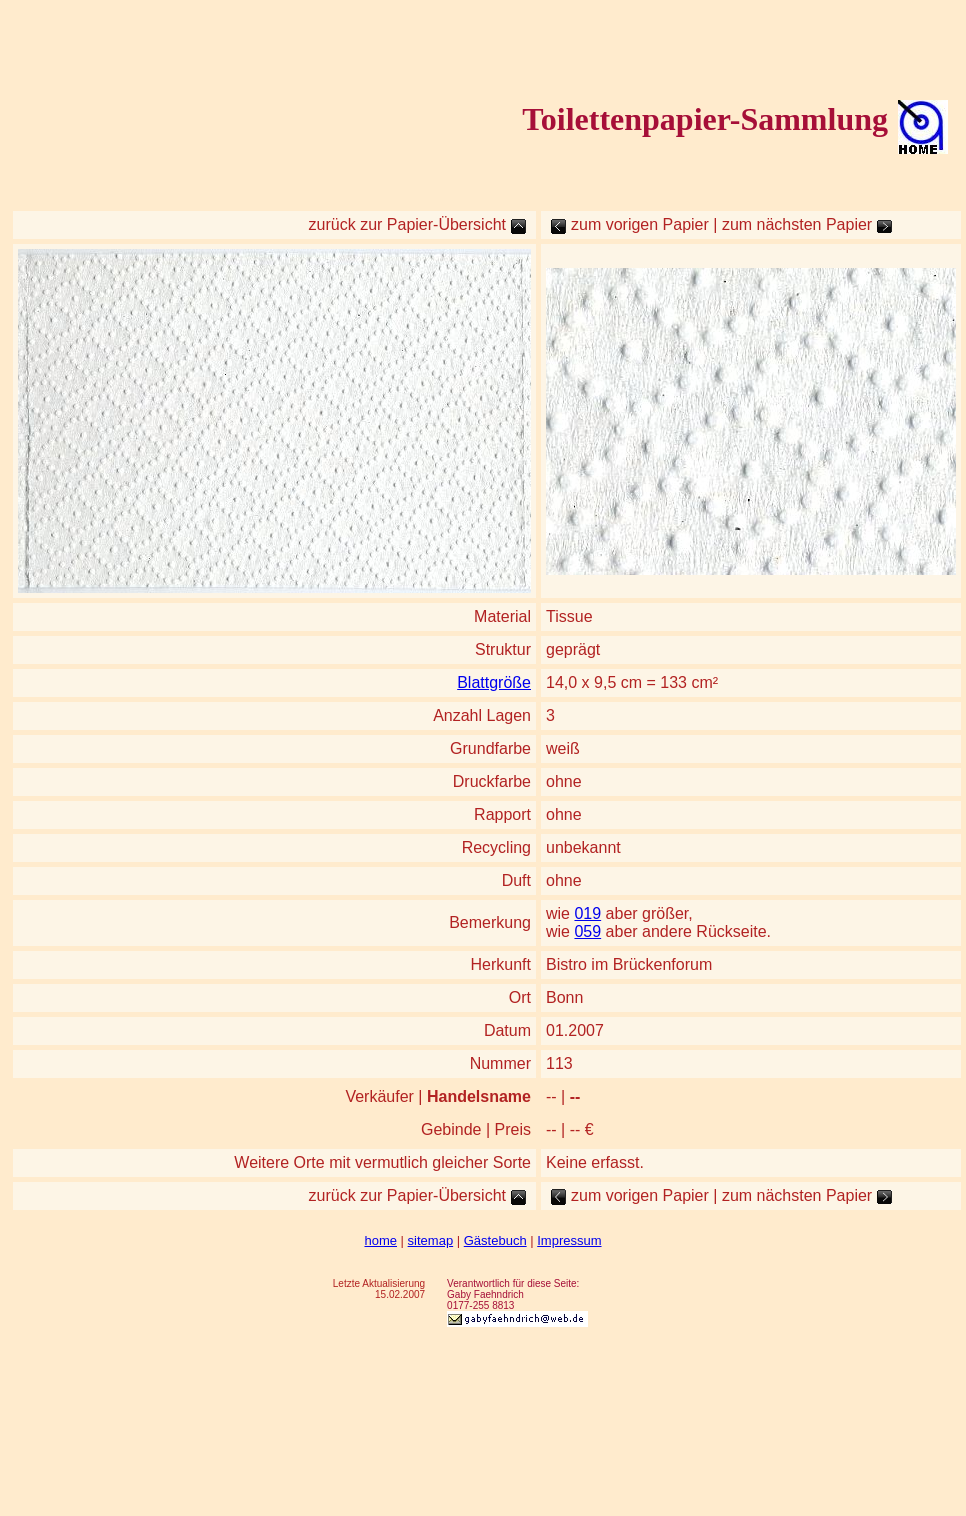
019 (587, 913)
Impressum (569, 1240)
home (380, 1240)
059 (587, 931)
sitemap (431, 1240)
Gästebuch (495, 1240)
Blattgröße (494, 682)
